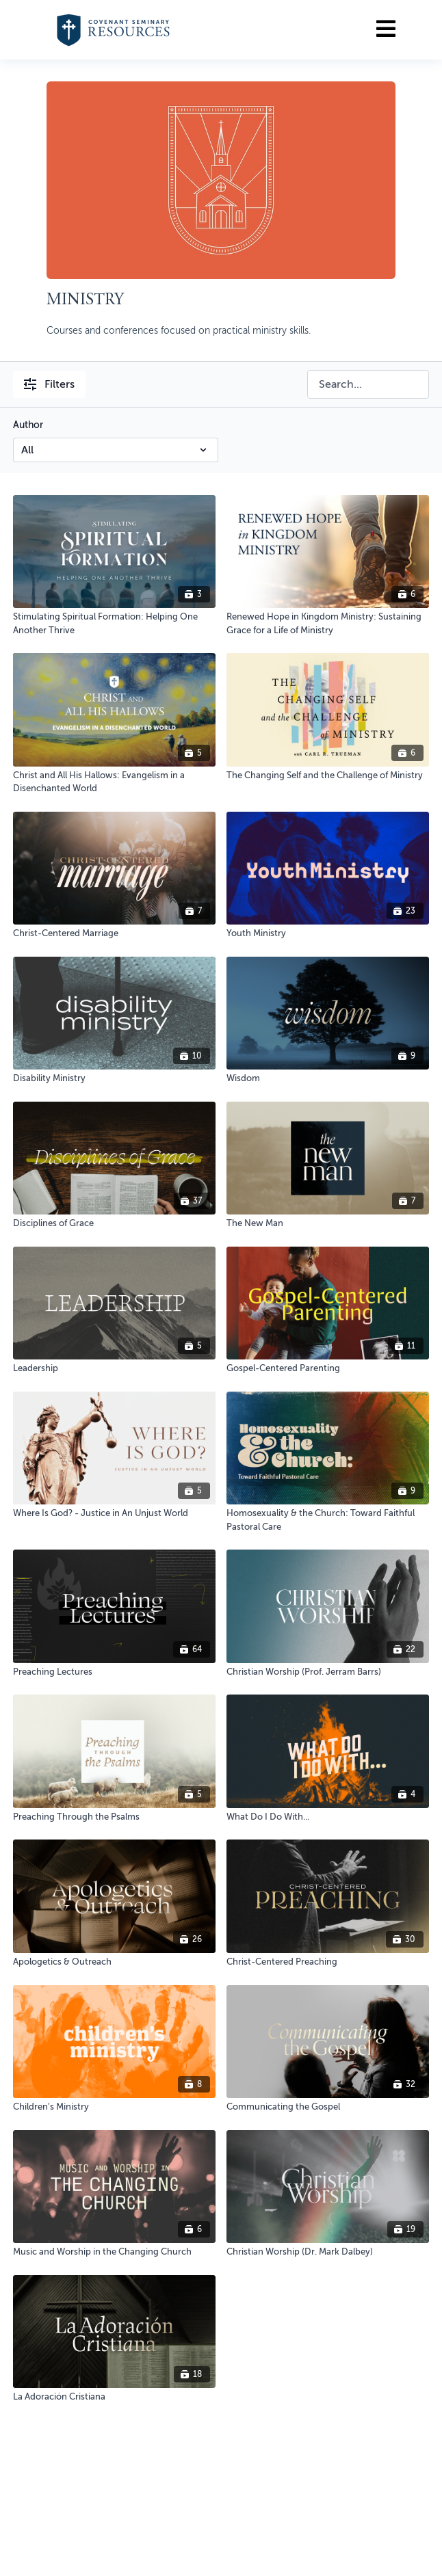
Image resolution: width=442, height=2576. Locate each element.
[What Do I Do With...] (327, 1817)
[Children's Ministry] (114, 2107)
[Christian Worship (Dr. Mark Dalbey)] (327, 2252)
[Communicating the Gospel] (327, 2107)
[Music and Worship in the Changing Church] (114, 2252)
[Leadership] (114, 1368)
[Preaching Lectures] (114, 1672)
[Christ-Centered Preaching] (327, 1962)
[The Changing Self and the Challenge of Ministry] (327, 775)
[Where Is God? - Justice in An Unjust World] (114, 1513)
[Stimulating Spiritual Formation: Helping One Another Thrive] (114, 623)
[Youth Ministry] (327, 933)
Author (28, 425)
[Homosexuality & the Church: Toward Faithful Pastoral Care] (327, 1519)
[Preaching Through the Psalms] (114, 1817)
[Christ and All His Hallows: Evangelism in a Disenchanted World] (114, 782)
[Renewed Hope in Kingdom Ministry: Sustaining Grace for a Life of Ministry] (327, 623)
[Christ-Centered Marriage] (114, 933)
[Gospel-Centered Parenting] (327, 1368)
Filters (49, 384)
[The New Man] (327, 1223)
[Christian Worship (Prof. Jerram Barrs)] (327, 1672)
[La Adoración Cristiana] (114, 2397)
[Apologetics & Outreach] (114, 1962)
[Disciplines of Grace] (114, 1223)
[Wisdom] (327, 1078)
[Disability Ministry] (114, 1078)
